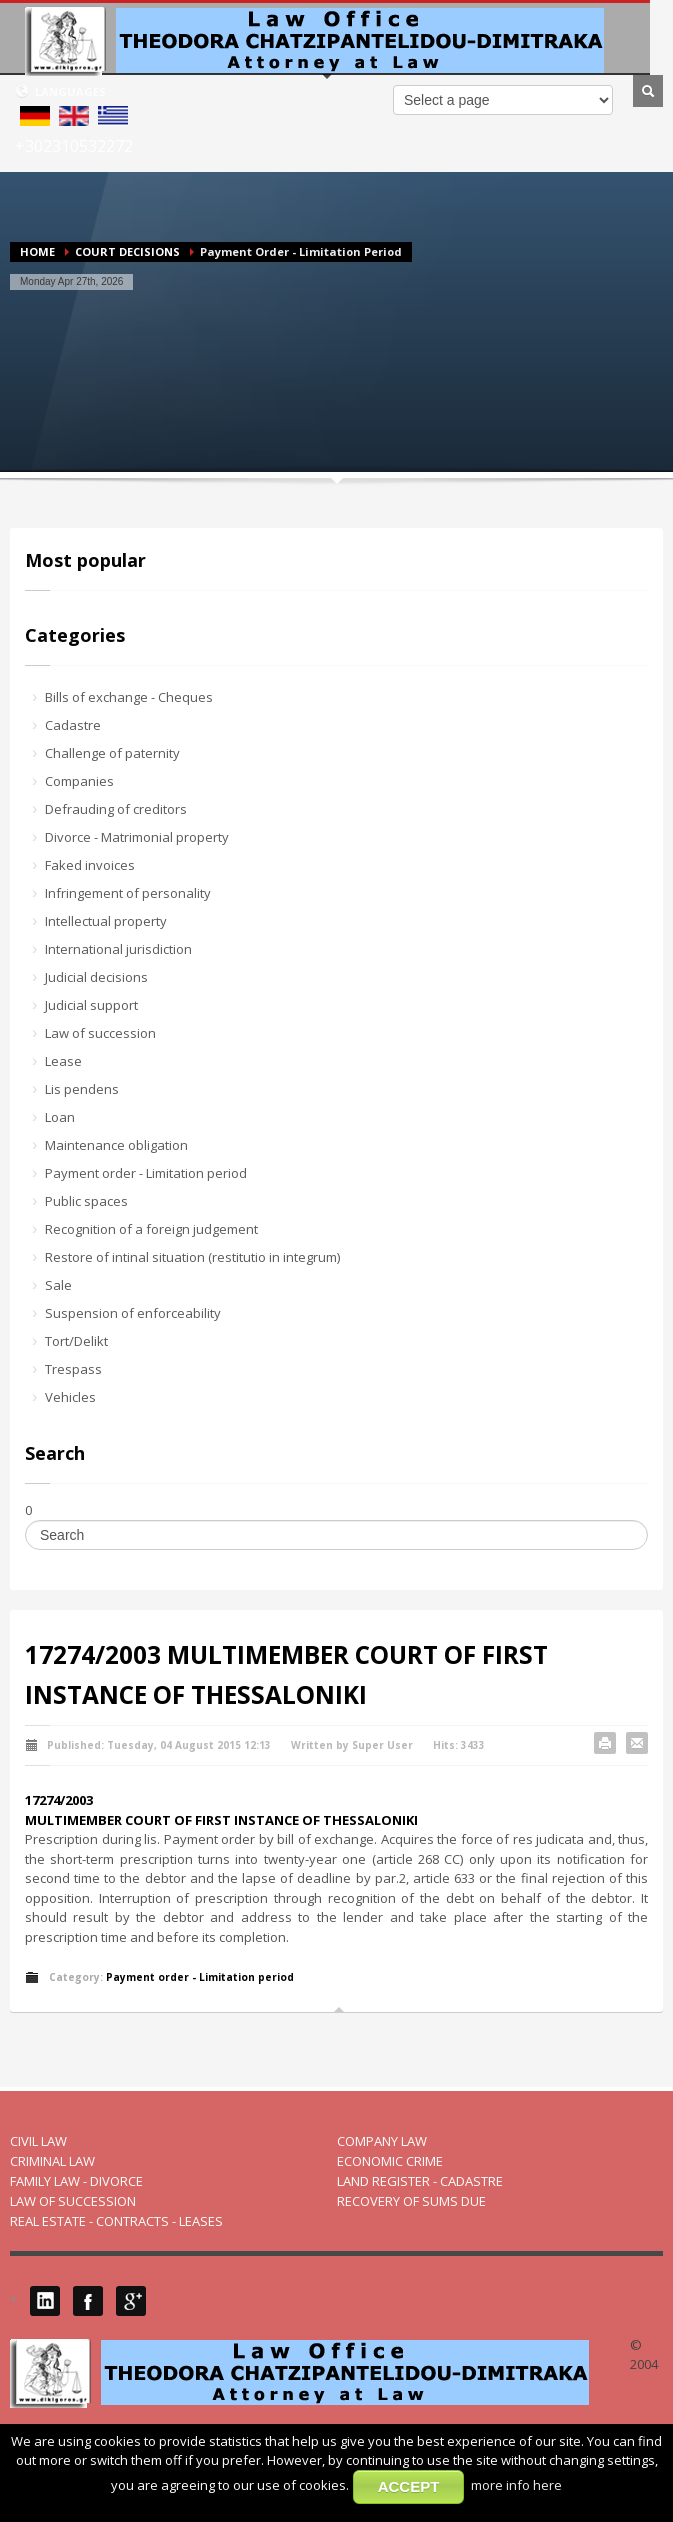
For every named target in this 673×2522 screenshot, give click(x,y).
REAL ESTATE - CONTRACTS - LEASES (116, 2221)
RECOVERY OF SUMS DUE (411, 2201)
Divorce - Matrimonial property (137, 837)
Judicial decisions (96, 977)
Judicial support (91, 1005)
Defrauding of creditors (116, 809)
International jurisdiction (118, 949)
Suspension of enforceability (133, 1313)
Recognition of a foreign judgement (151, 1229)
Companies (79, 781)
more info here (516, 2485)
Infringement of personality (128, 893)
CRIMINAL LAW (52, 2161)
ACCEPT (409, 2486)
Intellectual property (106, 921)
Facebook (88, 2301)
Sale (58, 1285)
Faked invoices (90, 865)
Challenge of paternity (112, 753)
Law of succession (100, 1033)
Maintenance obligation (116, 1145)
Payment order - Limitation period (146, 1173)
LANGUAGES (60, 91)
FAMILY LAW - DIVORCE (76, 2181)
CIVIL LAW (38, 2141)
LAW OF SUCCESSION (73, 2201)
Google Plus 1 (131, 2301)
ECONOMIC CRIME (390, 2161)
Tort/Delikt (76, 1341)
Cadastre (73, 725)
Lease (63, 1061)
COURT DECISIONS (127, 251)
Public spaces (86, 1201)
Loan (60, 1117)
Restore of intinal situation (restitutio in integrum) (192, 1257)
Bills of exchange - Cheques (129, 697)
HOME (37, 251)
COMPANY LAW (382, 2141)
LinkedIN (45, 2301)
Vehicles (70, 1397)
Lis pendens (82, 1089)
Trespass (73, 1369)
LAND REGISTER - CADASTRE (420, 2181)
